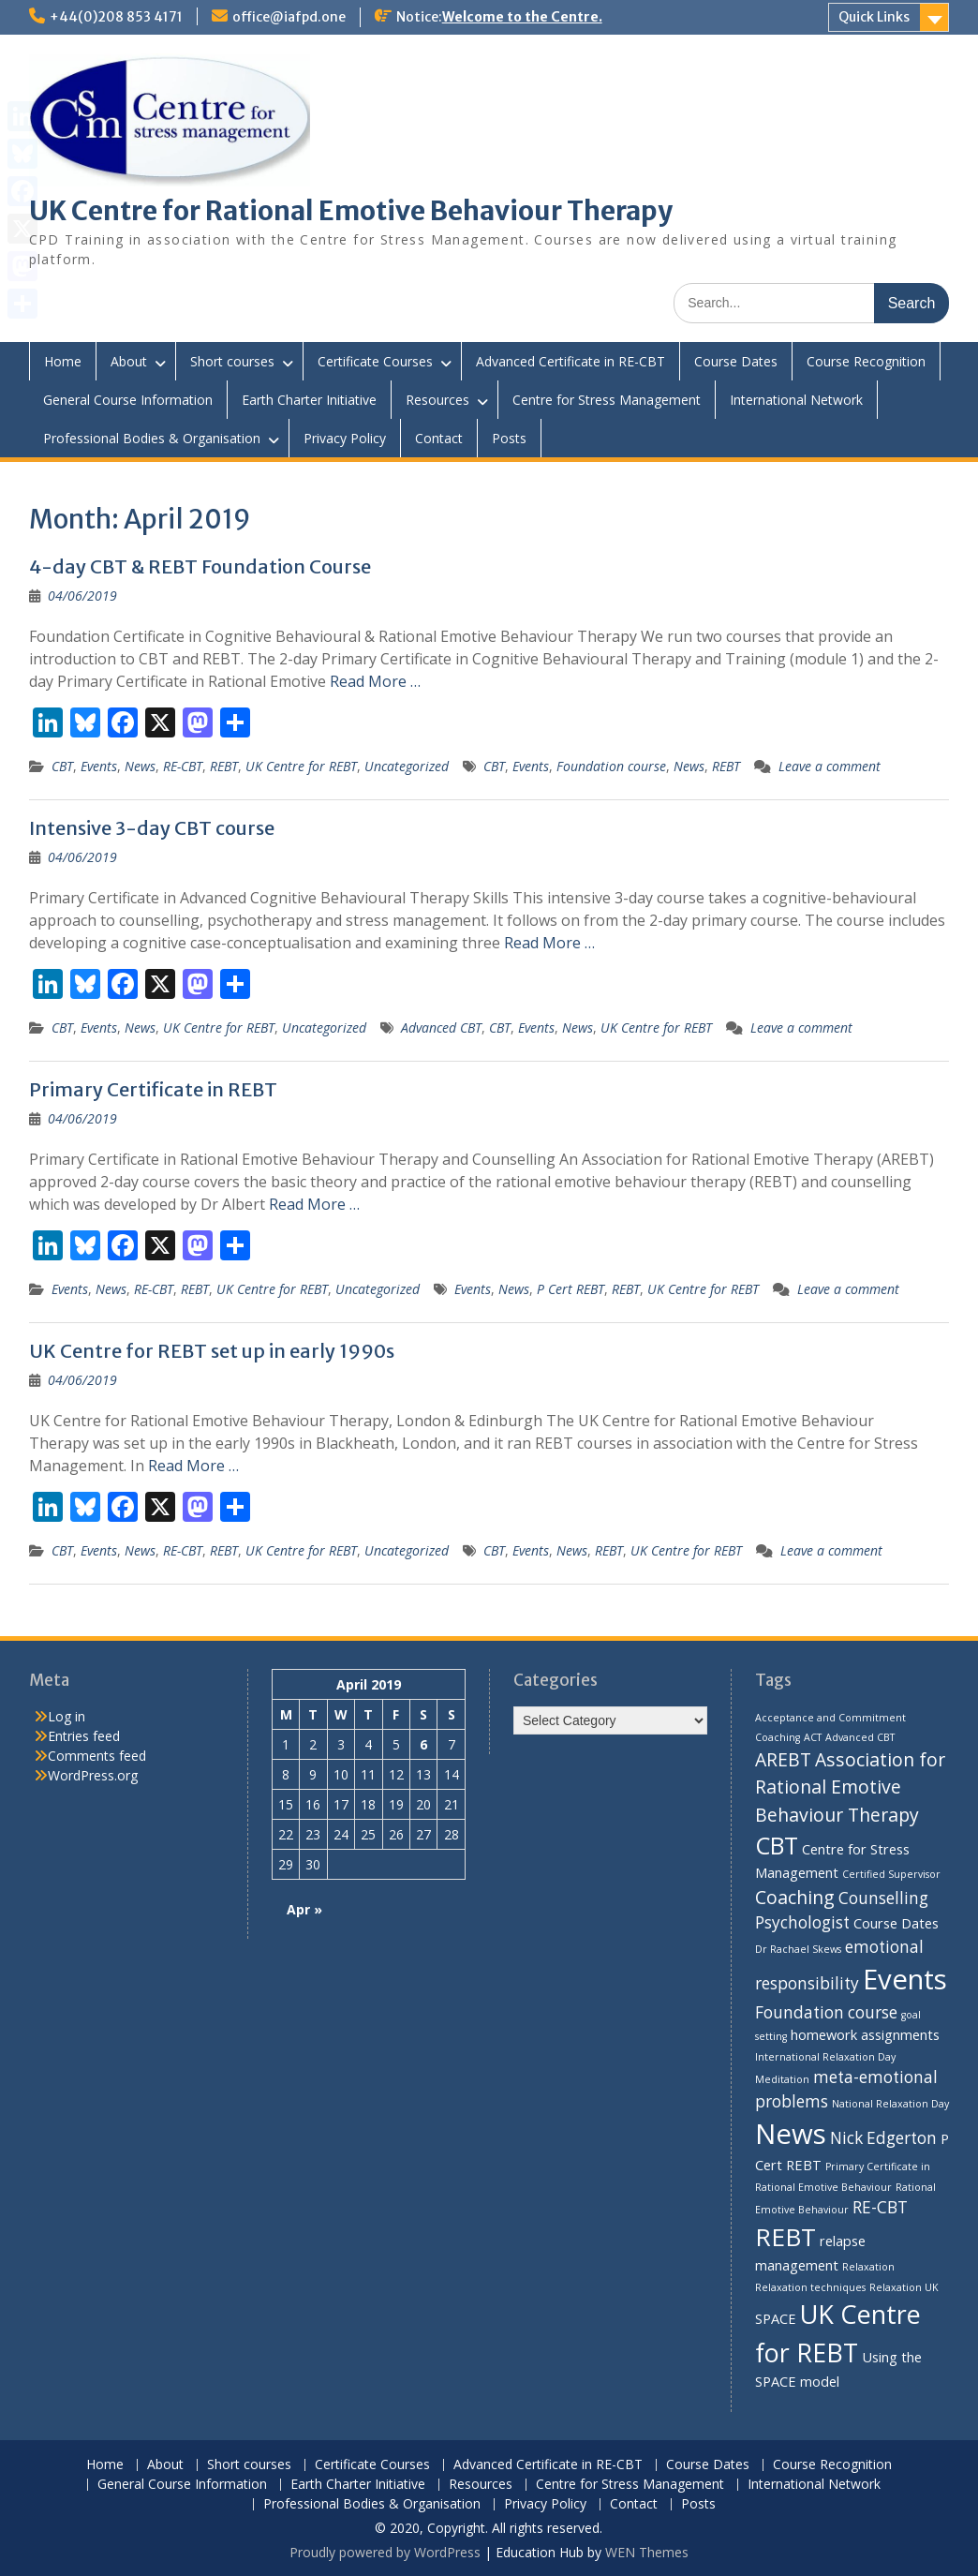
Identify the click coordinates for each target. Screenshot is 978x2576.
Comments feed (97, 1755)
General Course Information (128, 400)
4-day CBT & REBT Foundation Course (200, 566)
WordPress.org (93, 1775)
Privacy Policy (345, 438)
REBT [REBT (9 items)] (785, 2237)
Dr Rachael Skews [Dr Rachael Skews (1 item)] (798, 1949)
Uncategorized (406, 766)
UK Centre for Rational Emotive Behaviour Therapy (351, 211)
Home (63, 361)
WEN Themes (647, 2552)
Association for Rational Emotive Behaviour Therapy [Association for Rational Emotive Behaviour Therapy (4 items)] (850, 1786)
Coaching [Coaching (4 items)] (795, 1897)
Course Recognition (866, 361)
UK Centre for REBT (301, 766)
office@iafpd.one (289, 16)
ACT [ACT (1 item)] (813, 1737)
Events (99, 766)
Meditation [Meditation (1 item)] (782, 2079)
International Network (796, 400)
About (129, 361)
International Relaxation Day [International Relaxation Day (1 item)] (825, 2056)
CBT (62, 766)
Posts (509, 438)
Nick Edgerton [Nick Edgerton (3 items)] (883, 2138)
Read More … (375, 681)
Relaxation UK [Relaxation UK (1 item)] (904, 2287)
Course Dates (736, 361)
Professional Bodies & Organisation (151, 438)
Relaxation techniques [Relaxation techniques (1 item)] (810, 2287)
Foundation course (611, 766)
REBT (224, 766)
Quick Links (874, 16)
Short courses (232, 361)
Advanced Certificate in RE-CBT (570, 361)
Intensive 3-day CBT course (151, 828)
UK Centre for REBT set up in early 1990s (211, 1350)
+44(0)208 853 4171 (116, 16)
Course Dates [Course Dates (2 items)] (896, 1922)
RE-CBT (182, 766)
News (140, 766)
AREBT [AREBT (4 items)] (783, 1759)
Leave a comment (829, 766)
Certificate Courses (375, 361)
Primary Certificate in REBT (153, 1089)
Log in (66, 1716)
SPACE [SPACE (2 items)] (775, 2318)
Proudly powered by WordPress (385, 2552)
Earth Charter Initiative (309, 400)
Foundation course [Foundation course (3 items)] (826, 2012)
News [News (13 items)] (790, 2133)
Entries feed (84, 1736)
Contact (439, 438)
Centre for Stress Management (606, 400)
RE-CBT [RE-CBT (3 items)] (880, 2207)
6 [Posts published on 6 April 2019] (423, 1744)
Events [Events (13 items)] (905, 1979)
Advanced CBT (441, 1027)
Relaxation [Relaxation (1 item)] (868, 2266)
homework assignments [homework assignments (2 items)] (865, 2034)
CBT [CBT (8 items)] (776, 1845)
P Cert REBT (570, 1289)
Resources (437, 400)
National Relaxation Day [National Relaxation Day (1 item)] (890, 2103)
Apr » (304, 1909)
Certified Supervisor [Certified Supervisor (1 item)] (891, 1874)
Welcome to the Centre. (522, 16)
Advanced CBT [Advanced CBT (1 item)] (860, 1737)
